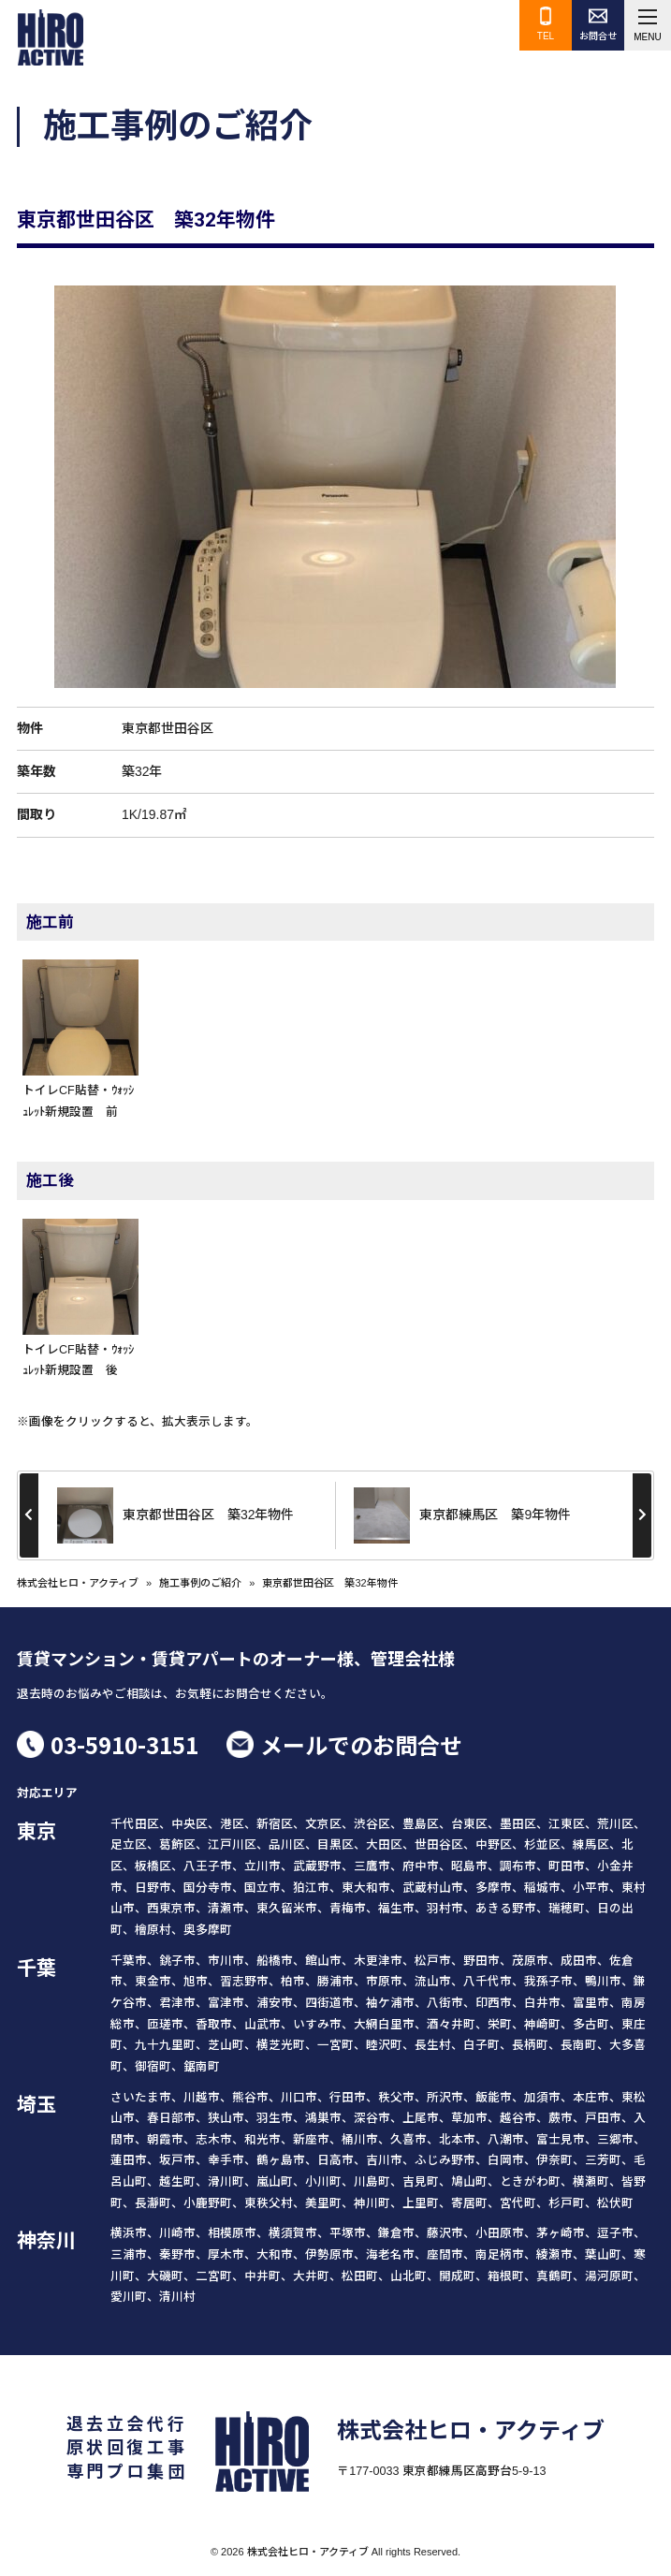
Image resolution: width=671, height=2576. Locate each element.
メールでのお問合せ (361, 1744)
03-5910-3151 (124, 1744)
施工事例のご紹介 (200, 1582)
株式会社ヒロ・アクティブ (78, 1582)
